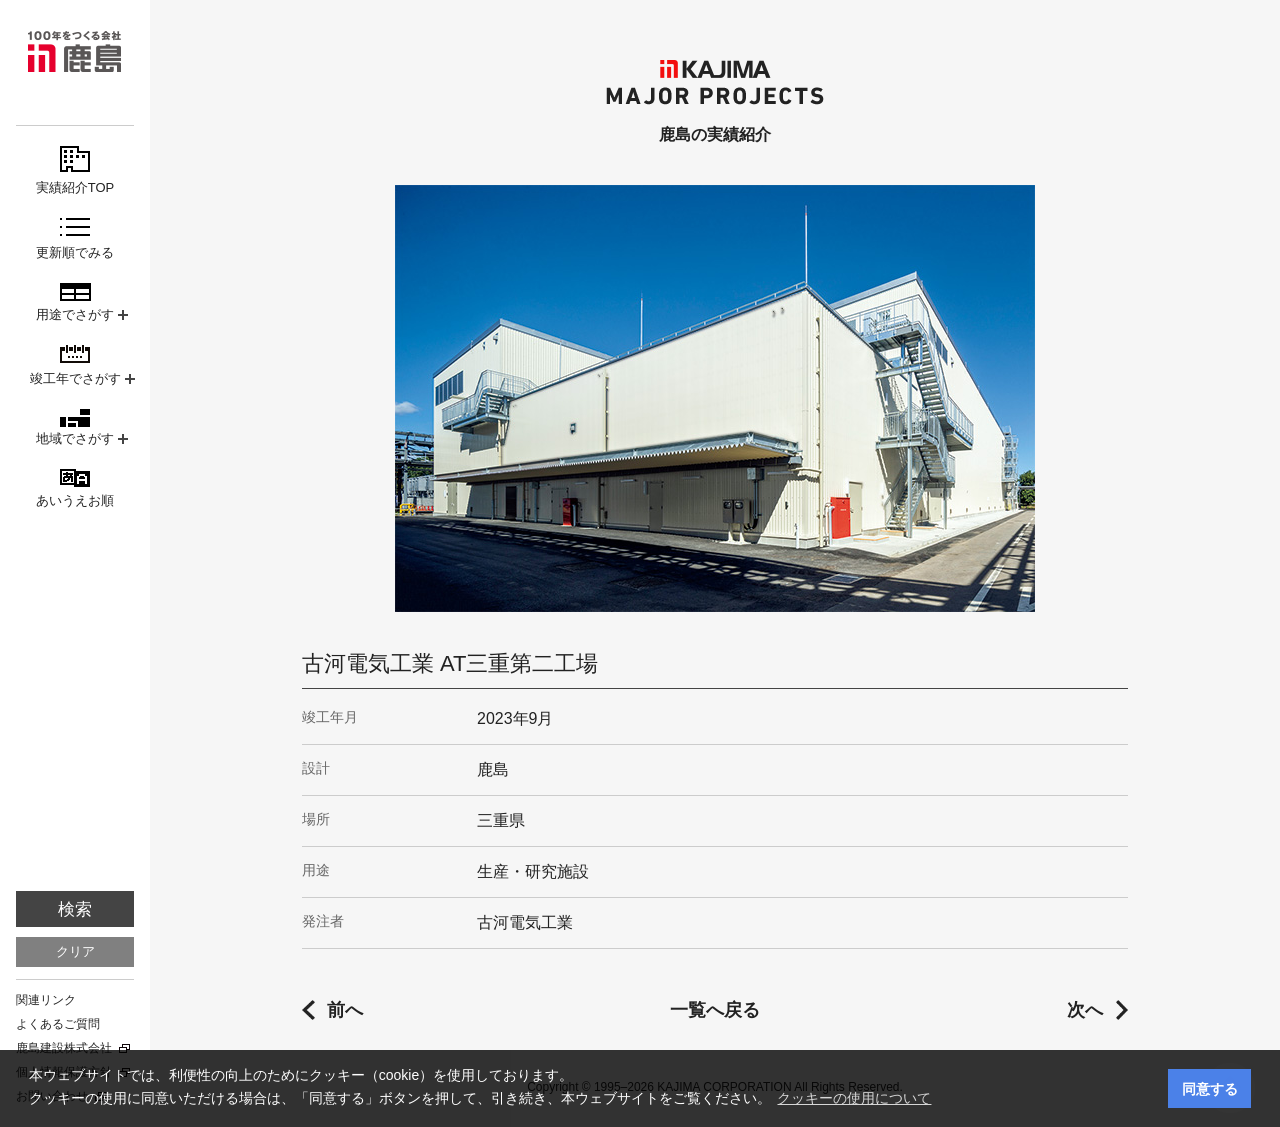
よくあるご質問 (58, 1024)
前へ (345, 1010)
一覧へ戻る (715, 1010)
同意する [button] (1210, 1089)
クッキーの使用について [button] (854, 1098)
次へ (1085, 1010)
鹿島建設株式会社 (64, 1048)
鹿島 (75, 51)
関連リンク (46, 1000)
